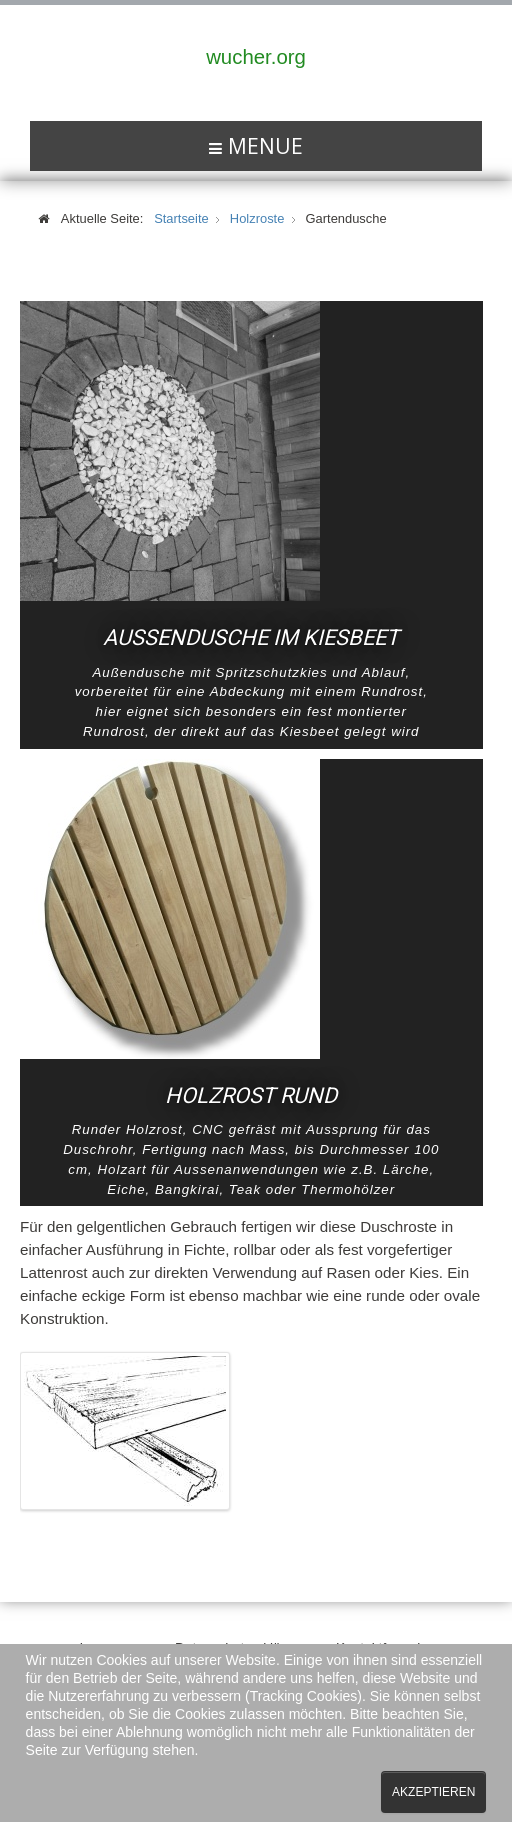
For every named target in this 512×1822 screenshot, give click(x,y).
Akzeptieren (433, 1792)
